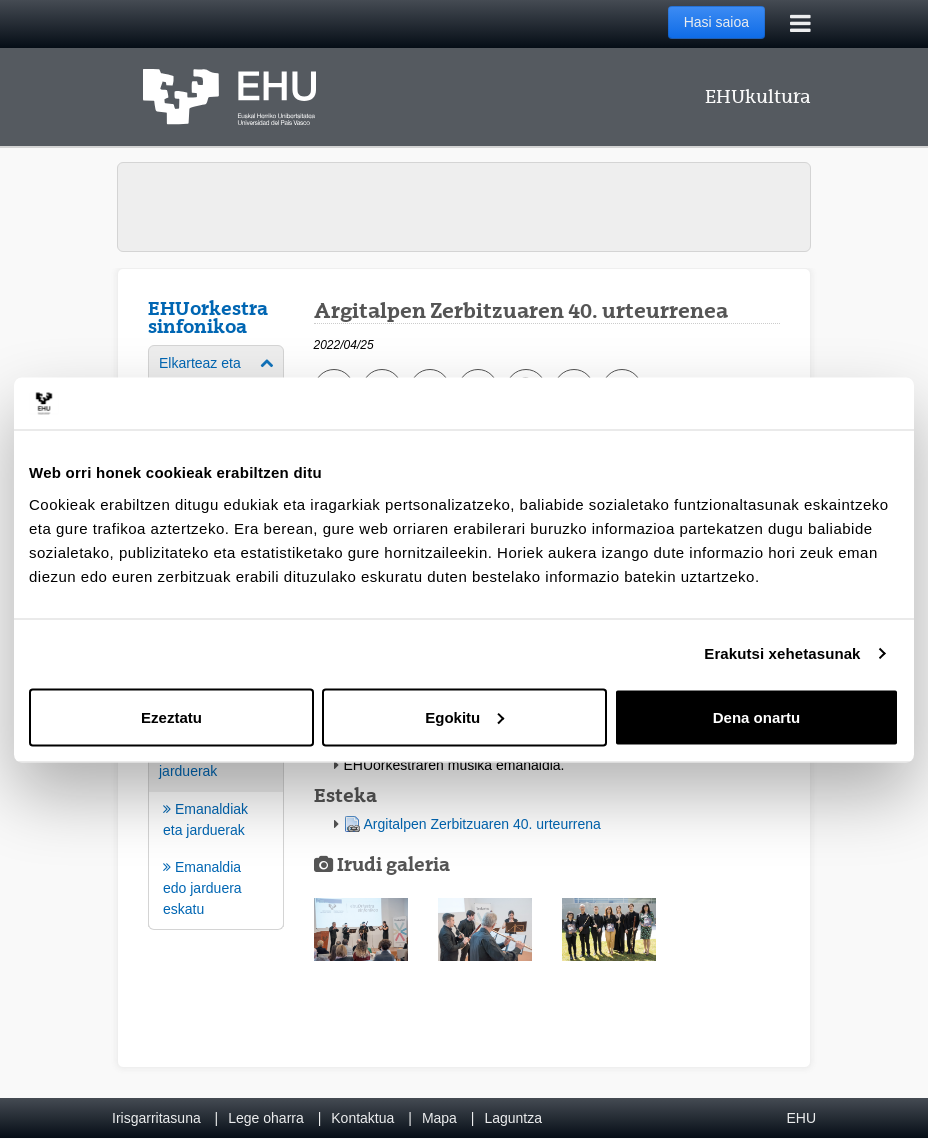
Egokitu (464, 716)
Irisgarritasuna (156, 1118)
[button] (361, 929)
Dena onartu (757, 716)
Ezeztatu (171, 716)
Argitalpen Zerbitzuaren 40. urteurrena (482, 824)
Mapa (439, 1118)
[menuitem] (216, 829)
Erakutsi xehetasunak (782, 653)
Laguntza (513, 1118)
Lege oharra (266, 1118)
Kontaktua (362, 1118)
